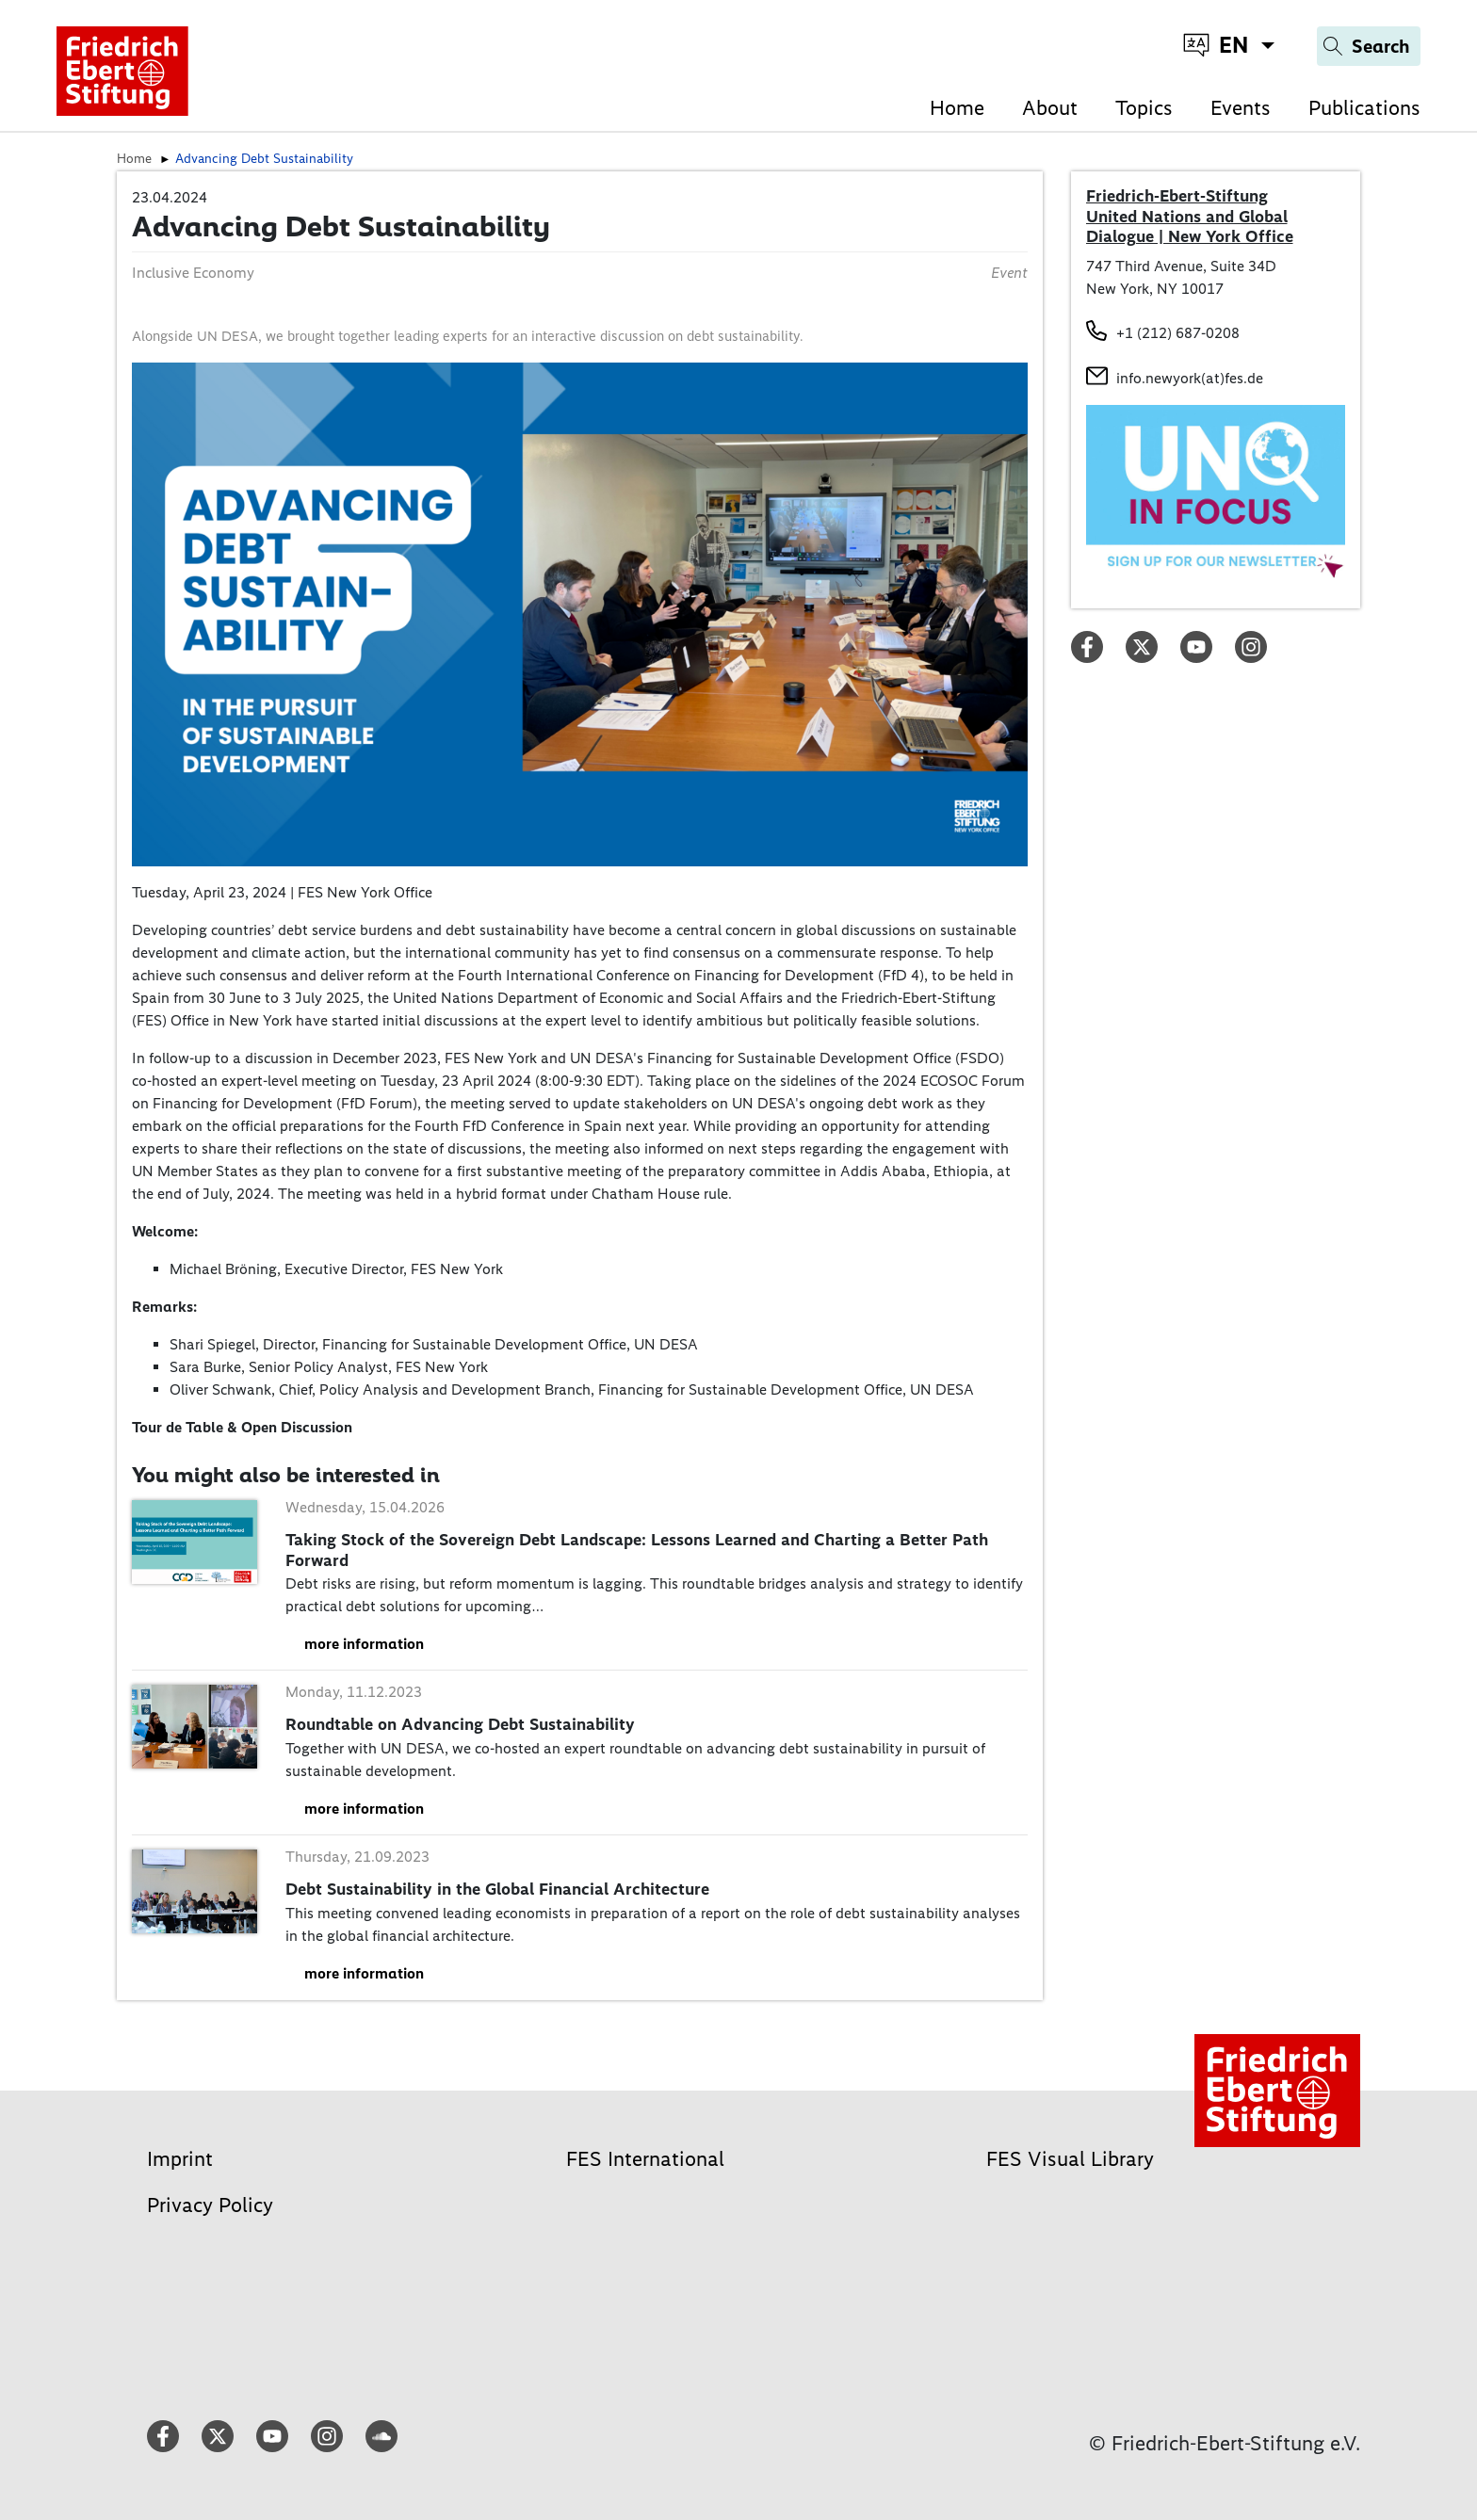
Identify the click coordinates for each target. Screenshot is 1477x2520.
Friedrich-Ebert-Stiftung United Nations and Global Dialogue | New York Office (1189, 216)
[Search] (1368, 46)
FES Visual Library (1070, 2159)
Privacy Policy (210, 2205)
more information (364, 1644)
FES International (645, 2159)
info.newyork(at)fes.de (1189, 378)
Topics (1144, 108)
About (1050, 108)
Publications (1364, 108)
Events (1240, 108)
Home (957, 108)
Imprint (180, 2159)
